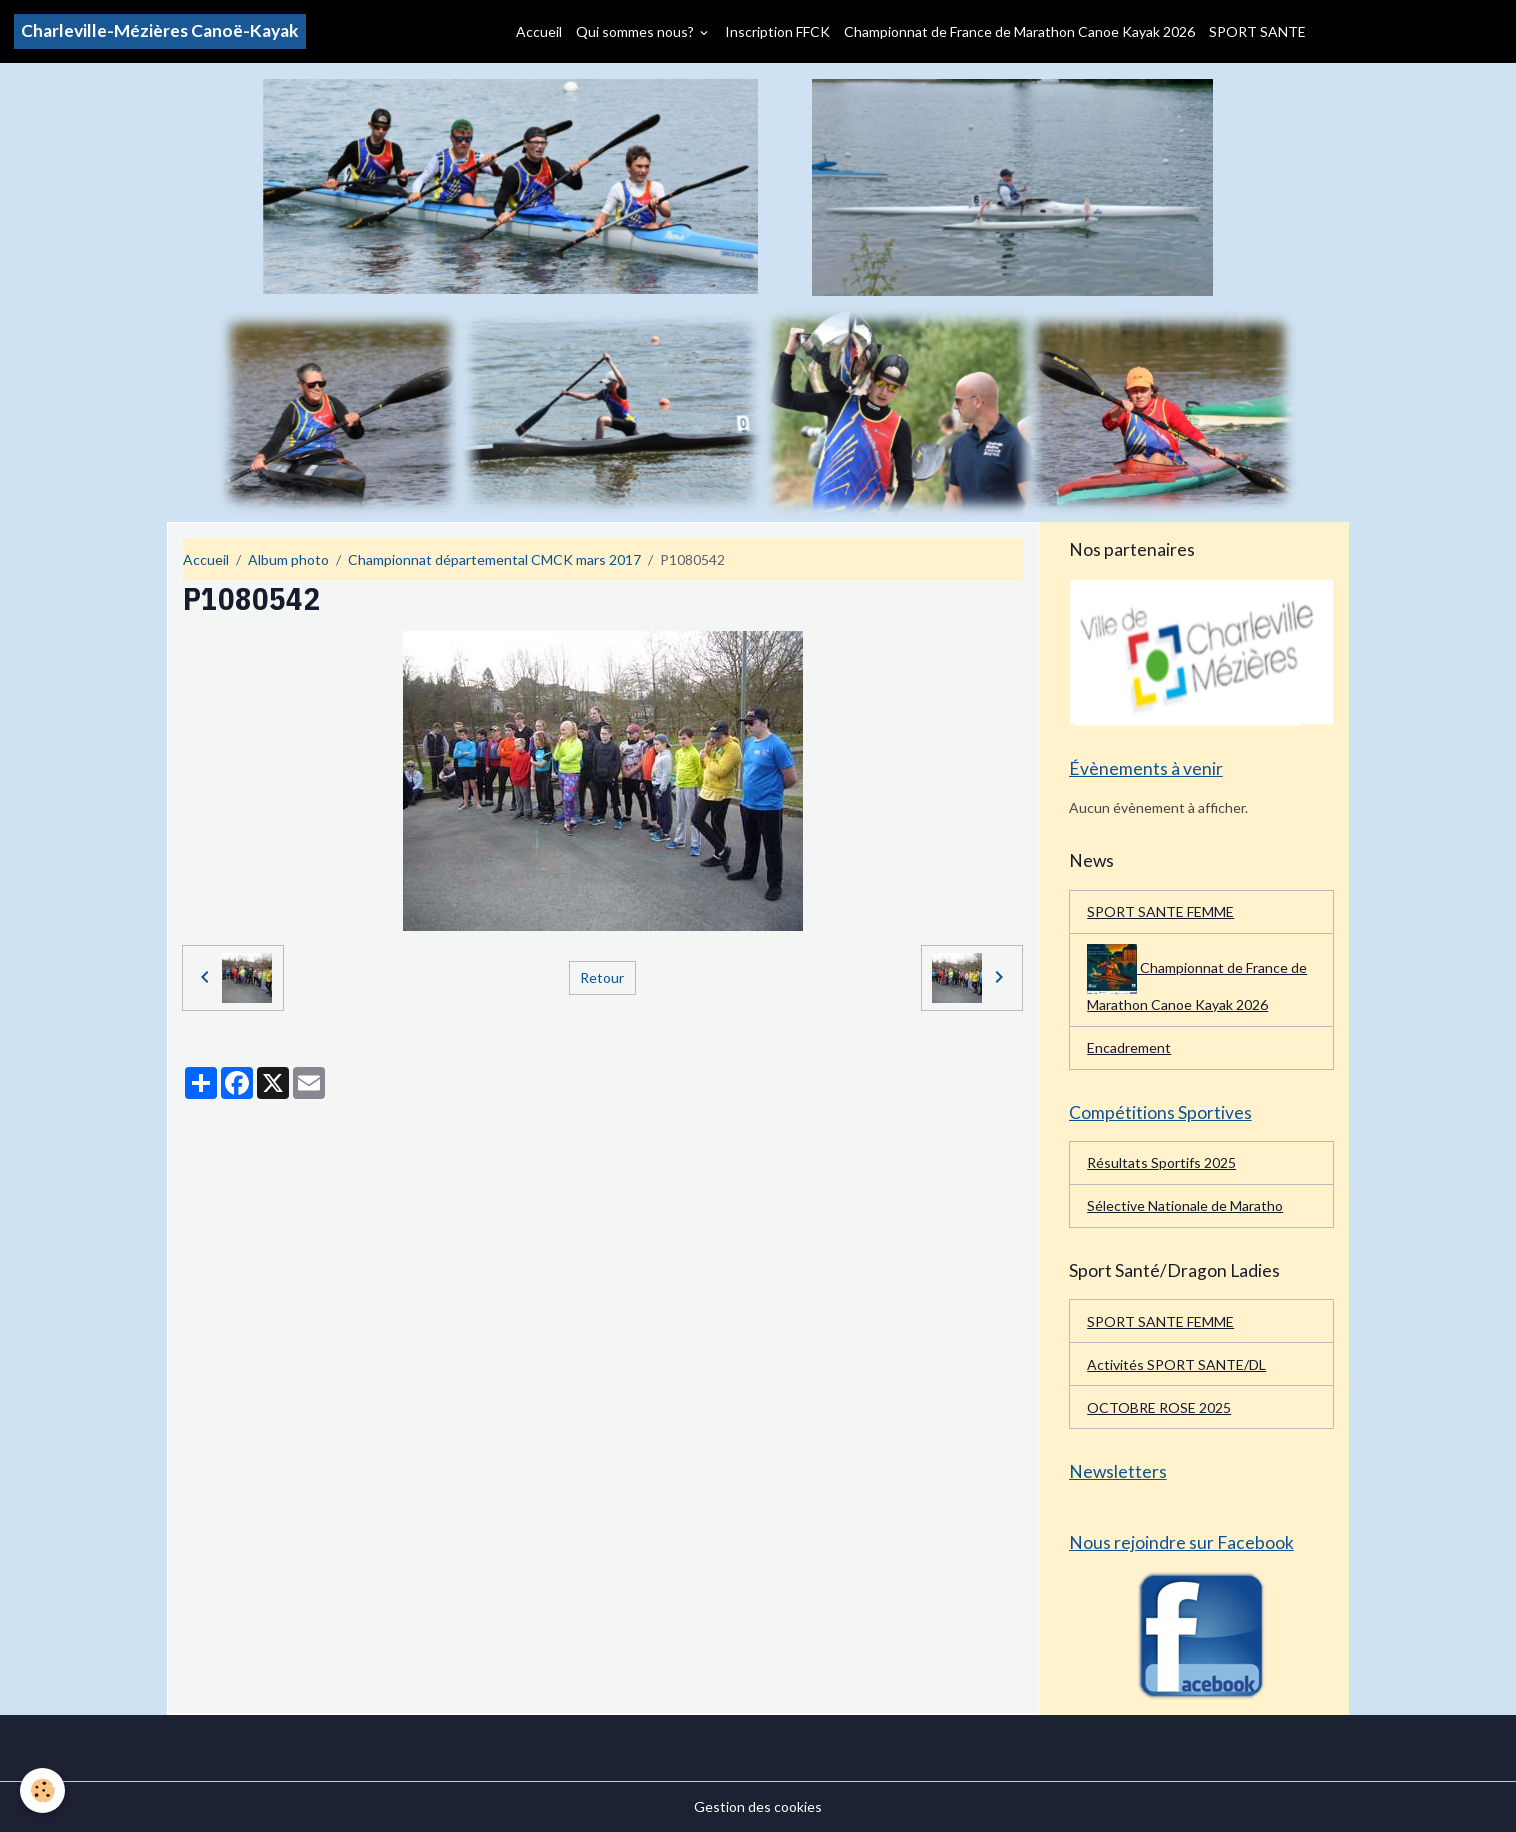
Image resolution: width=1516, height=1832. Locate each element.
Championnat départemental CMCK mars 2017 (494, 559)
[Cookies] (42, 1790)
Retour (602, 977)
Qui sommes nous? (636, 31)
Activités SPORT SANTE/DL (1176, 1364)
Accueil (539, 31)
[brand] (160, 31)
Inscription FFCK (777, 31)
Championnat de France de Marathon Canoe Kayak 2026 (1019, 31)
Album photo (288, 559)
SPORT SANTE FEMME (1160, 911)
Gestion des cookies (758, 1806)
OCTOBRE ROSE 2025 (1159, 1407)
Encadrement (1129, 1047)
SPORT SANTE (1257, 31)
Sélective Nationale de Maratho (1185, 1205)
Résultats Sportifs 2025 (1161, 1162)
